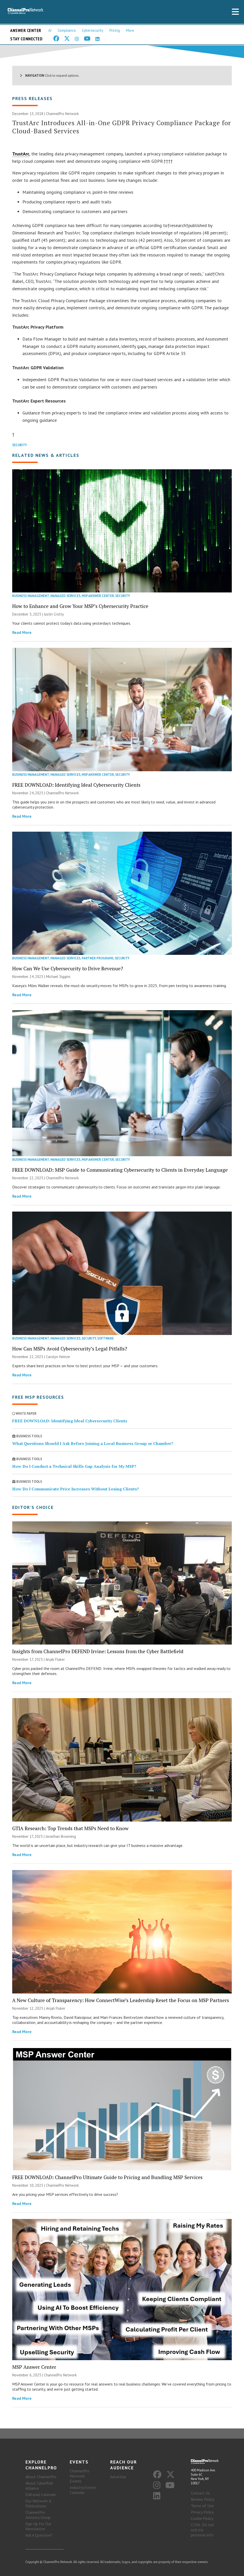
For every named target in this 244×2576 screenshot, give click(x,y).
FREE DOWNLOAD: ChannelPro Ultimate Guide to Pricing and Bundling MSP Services (107, 2177)
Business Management (30, 596)
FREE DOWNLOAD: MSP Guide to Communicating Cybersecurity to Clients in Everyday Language (120, 1170)
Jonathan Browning (61, 1836)
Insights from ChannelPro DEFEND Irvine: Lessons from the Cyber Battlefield (97, 1651)
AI (50, 30)
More (130, 30)
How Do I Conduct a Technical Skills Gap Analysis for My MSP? (74, 1466)
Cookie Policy (202, 2518)
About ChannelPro (40, 2476)
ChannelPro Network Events (79, 2476)
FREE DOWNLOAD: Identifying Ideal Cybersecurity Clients (76, 785)
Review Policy (202, 2499)
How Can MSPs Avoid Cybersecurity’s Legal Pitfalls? (69, 1348)
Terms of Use (202, 2505)
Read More (22, 632)
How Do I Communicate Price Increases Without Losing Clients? (75, 1489)
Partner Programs (97, 958)
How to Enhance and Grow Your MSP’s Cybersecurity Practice (80, 606)
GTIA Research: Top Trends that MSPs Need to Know (70, 1828)
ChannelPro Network (62, 113)
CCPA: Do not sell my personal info (202, 2529)
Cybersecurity (92, 30)
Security (19, 445)
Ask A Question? (38, 2535)
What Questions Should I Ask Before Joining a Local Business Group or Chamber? (92, 1443)
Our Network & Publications (38, 2503)
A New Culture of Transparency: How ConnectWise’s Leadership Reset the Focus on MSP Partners (120, 2000)
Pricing (114, 30)
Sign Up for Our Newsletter (38, 2526)
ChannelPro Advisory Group (38, 2515)
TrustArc (20, 154)
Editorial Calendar (40, 2494)
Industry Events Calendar (83, 2490)
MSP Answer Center (98, 596)
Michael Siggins (58, 976)
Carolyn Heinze (58, 1356)
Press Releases (32, 98)
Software (105, 1338)
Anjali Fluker (55, 1659)
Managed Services (65, 596)
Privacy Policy (202, 2512)
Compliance (67, 30)
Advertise (118, 2476)
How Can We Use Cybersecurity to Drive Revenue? (67, 968)
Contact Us (200, 2492)
